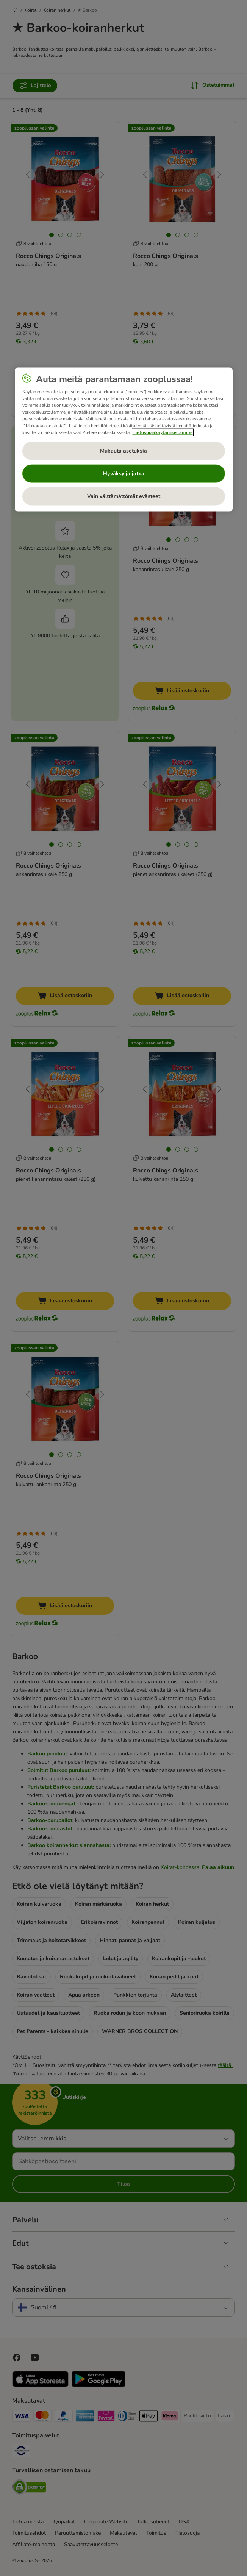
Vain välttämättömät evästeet (123, 496)
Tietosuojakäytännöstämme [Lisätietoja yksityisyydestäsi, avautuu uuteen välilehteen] (163, 432)
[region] (124, 440)
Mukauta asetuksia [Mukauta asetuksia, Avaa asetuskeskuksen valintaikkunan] (123, 450)
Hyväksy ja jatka (123, 473)
